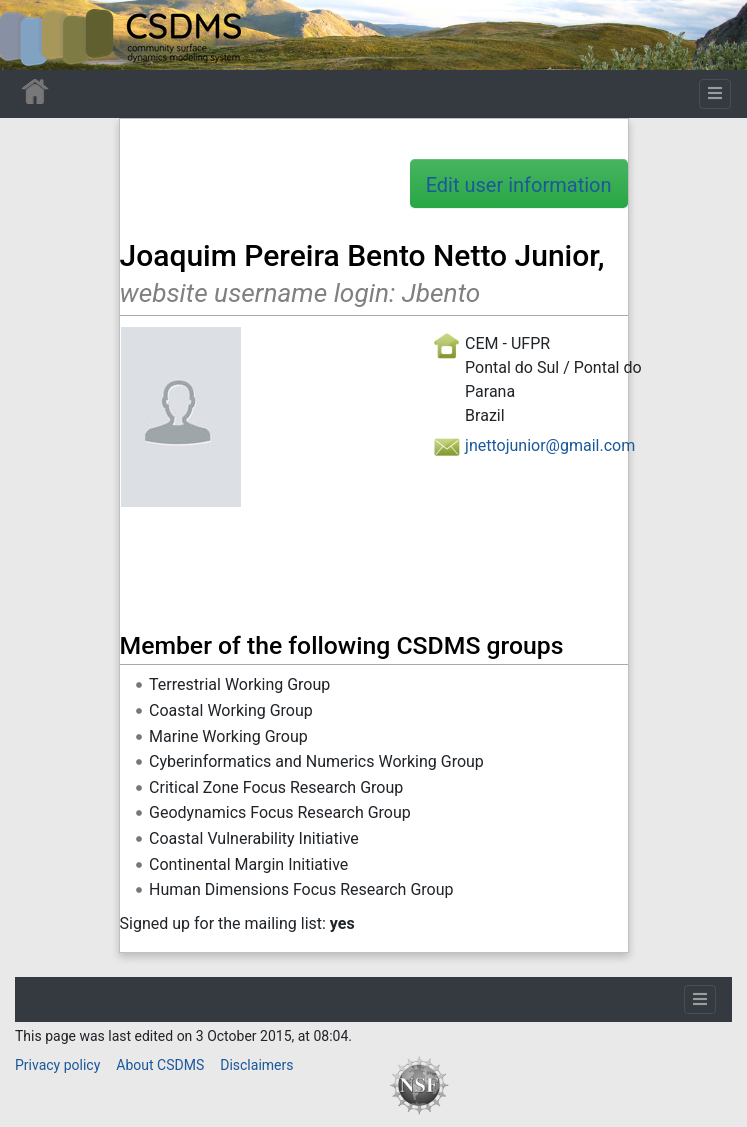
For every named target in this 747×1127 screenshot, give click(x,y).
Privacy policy (57, 1065)
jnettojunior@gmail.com (550, 445)
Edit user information (519, 185)
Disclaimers (256, 1065)
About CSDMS (160, 1065)
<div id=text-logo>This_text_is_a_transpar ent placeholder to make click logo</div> (32, 35)
